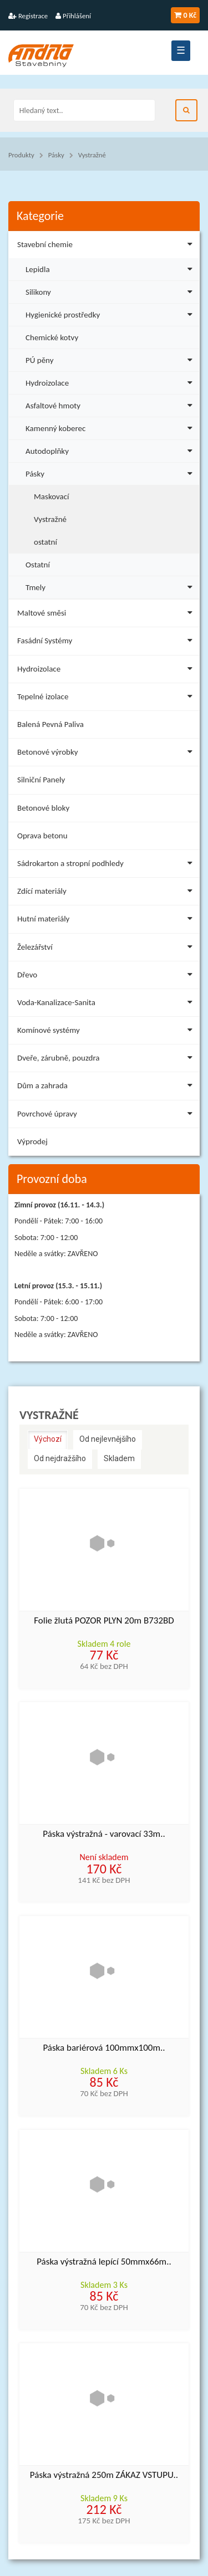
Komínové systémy (107, 1032)
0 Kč (185, 15)
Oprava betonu (42, 836)
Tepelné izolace (107, 698)
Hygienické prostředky (111, 313)
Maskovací (51, 496)
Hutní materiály (107, 921)
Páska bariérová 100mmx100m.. (104, 2048)
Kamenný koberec (111, 427)
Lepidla (111, 268)
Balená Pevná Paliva (50, 724)
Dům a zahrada (107, 1087)
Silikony (111, 291)
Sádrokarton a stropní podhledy (107, 865)
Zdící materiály (107, 893)
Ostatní (38, 565)
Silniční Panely (41, 780)
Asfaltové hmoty (111, 404)
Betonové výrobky (107, 754)
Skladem (119, 1458)
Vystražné (92, 155)
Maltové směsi (107, 615)
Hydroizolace (111, 381)
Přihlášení (73, 16)
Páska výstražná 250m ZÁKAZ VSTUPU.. (104, 2475)
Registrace (28, 16)
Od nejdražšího (60, 1458)
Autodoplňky (111, 450)
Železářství (107, 949)
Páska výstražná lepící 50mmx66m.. (104, 2262)
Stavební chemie (107, 246)
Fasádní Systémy (107, 642)
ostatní (45, 542)
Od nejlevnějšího (107, 1439)
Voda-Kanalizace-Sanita (107, 1004)
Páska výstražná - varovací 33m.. (104, 1834)
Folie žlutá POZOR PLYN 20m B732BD (104, 1621)
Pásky (56, 155)
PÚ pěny (111, 359)
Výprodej (32, 1141)
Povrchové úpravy (107, 1116)
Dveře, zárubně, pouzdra (107, 1060)
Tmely (111, 586)
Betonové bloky (43, 808)
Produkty (21, 155)
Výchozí (48, 1439)
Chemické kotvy (52, 337)
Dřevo (107, 977)
